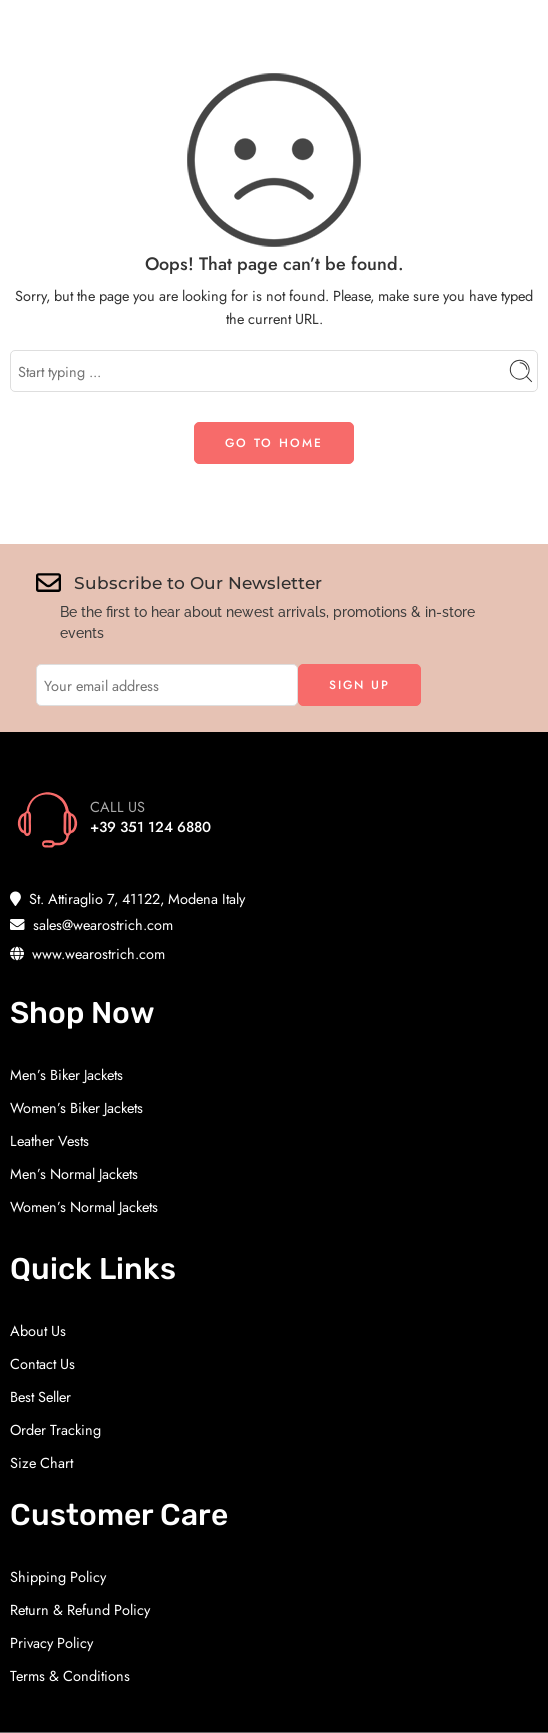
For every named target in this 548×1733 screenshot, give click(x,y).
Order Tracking (55, 1429)
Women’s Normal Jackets (84, 1206)
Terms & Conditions (70, 1675)
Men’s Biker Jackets (66, 1074)
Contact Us (42, 1363)
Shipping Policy (58, 1576)
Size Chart (41, 1462)
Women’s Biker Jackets (76, 1107)
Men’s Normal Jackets (74, 1173)
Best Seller (40, 1396)
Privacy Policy (51, 1642)
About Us (38, 1330)
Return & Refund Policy (80, 1609)
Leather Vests (49, 1140)
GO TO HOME (274, 443)
